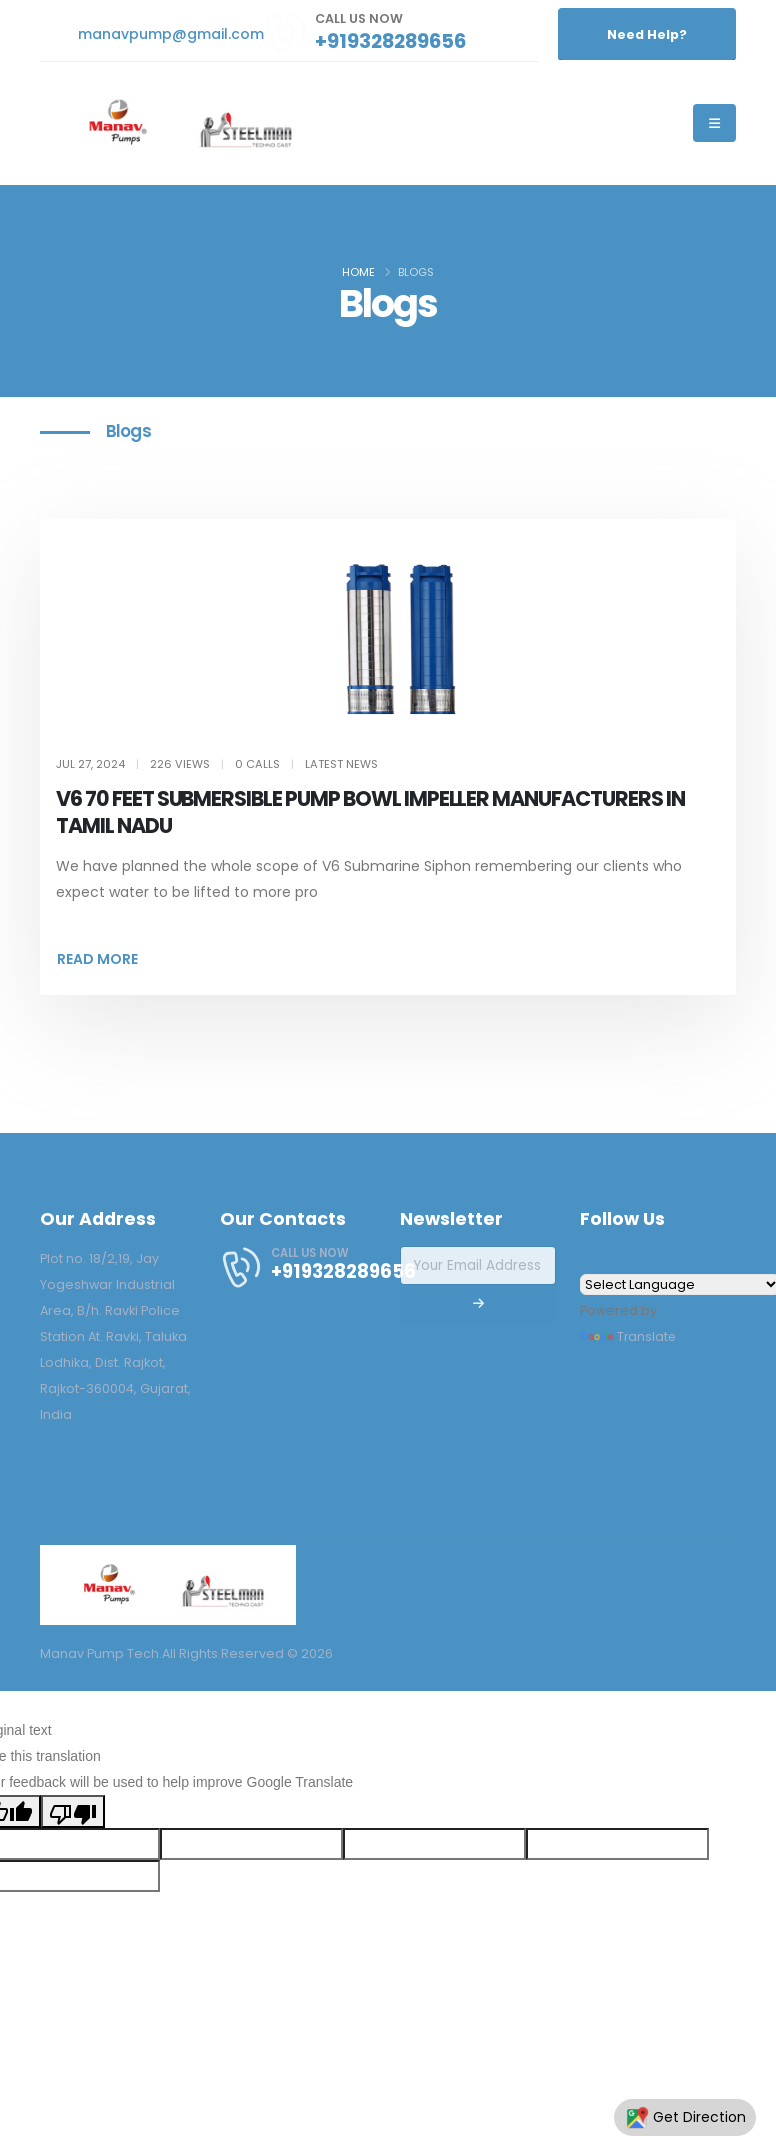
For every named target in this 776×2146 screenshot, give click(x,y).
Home (358, 272)
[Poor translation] (73, 1811)
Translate (629, 1336)
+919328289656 (390, 41)
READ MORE (97, 959)
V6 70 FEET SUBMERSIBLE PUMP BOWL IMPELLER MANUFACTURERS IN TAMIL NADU (372, 812)
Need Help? (647, 34)
